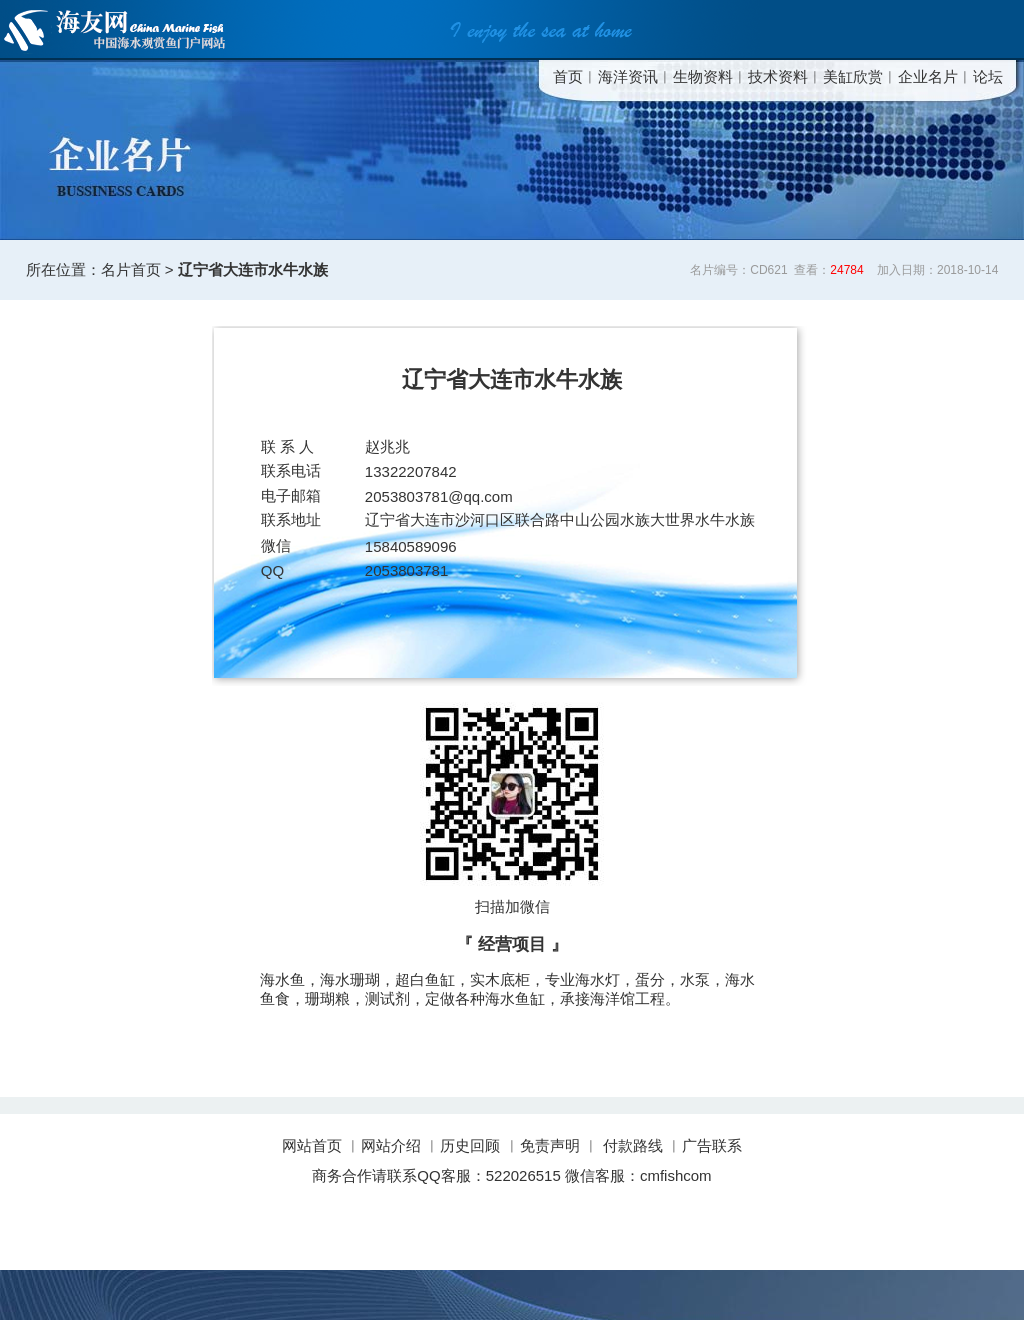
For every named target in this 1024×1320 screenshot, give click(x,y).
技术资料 (778, 76)
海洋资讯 (628, 76)
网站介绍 (391, 1145)
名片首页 (131, 269)
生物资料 (703, 76)
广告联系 (712, 1145)
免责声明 (550, 1145)
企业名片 (928, 76)
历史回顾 (470, 1145)
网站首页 (314, 1145)
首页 (568, 76)
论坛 (988, 76)
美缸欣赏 (853, 76)
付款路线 (633, 1145)
